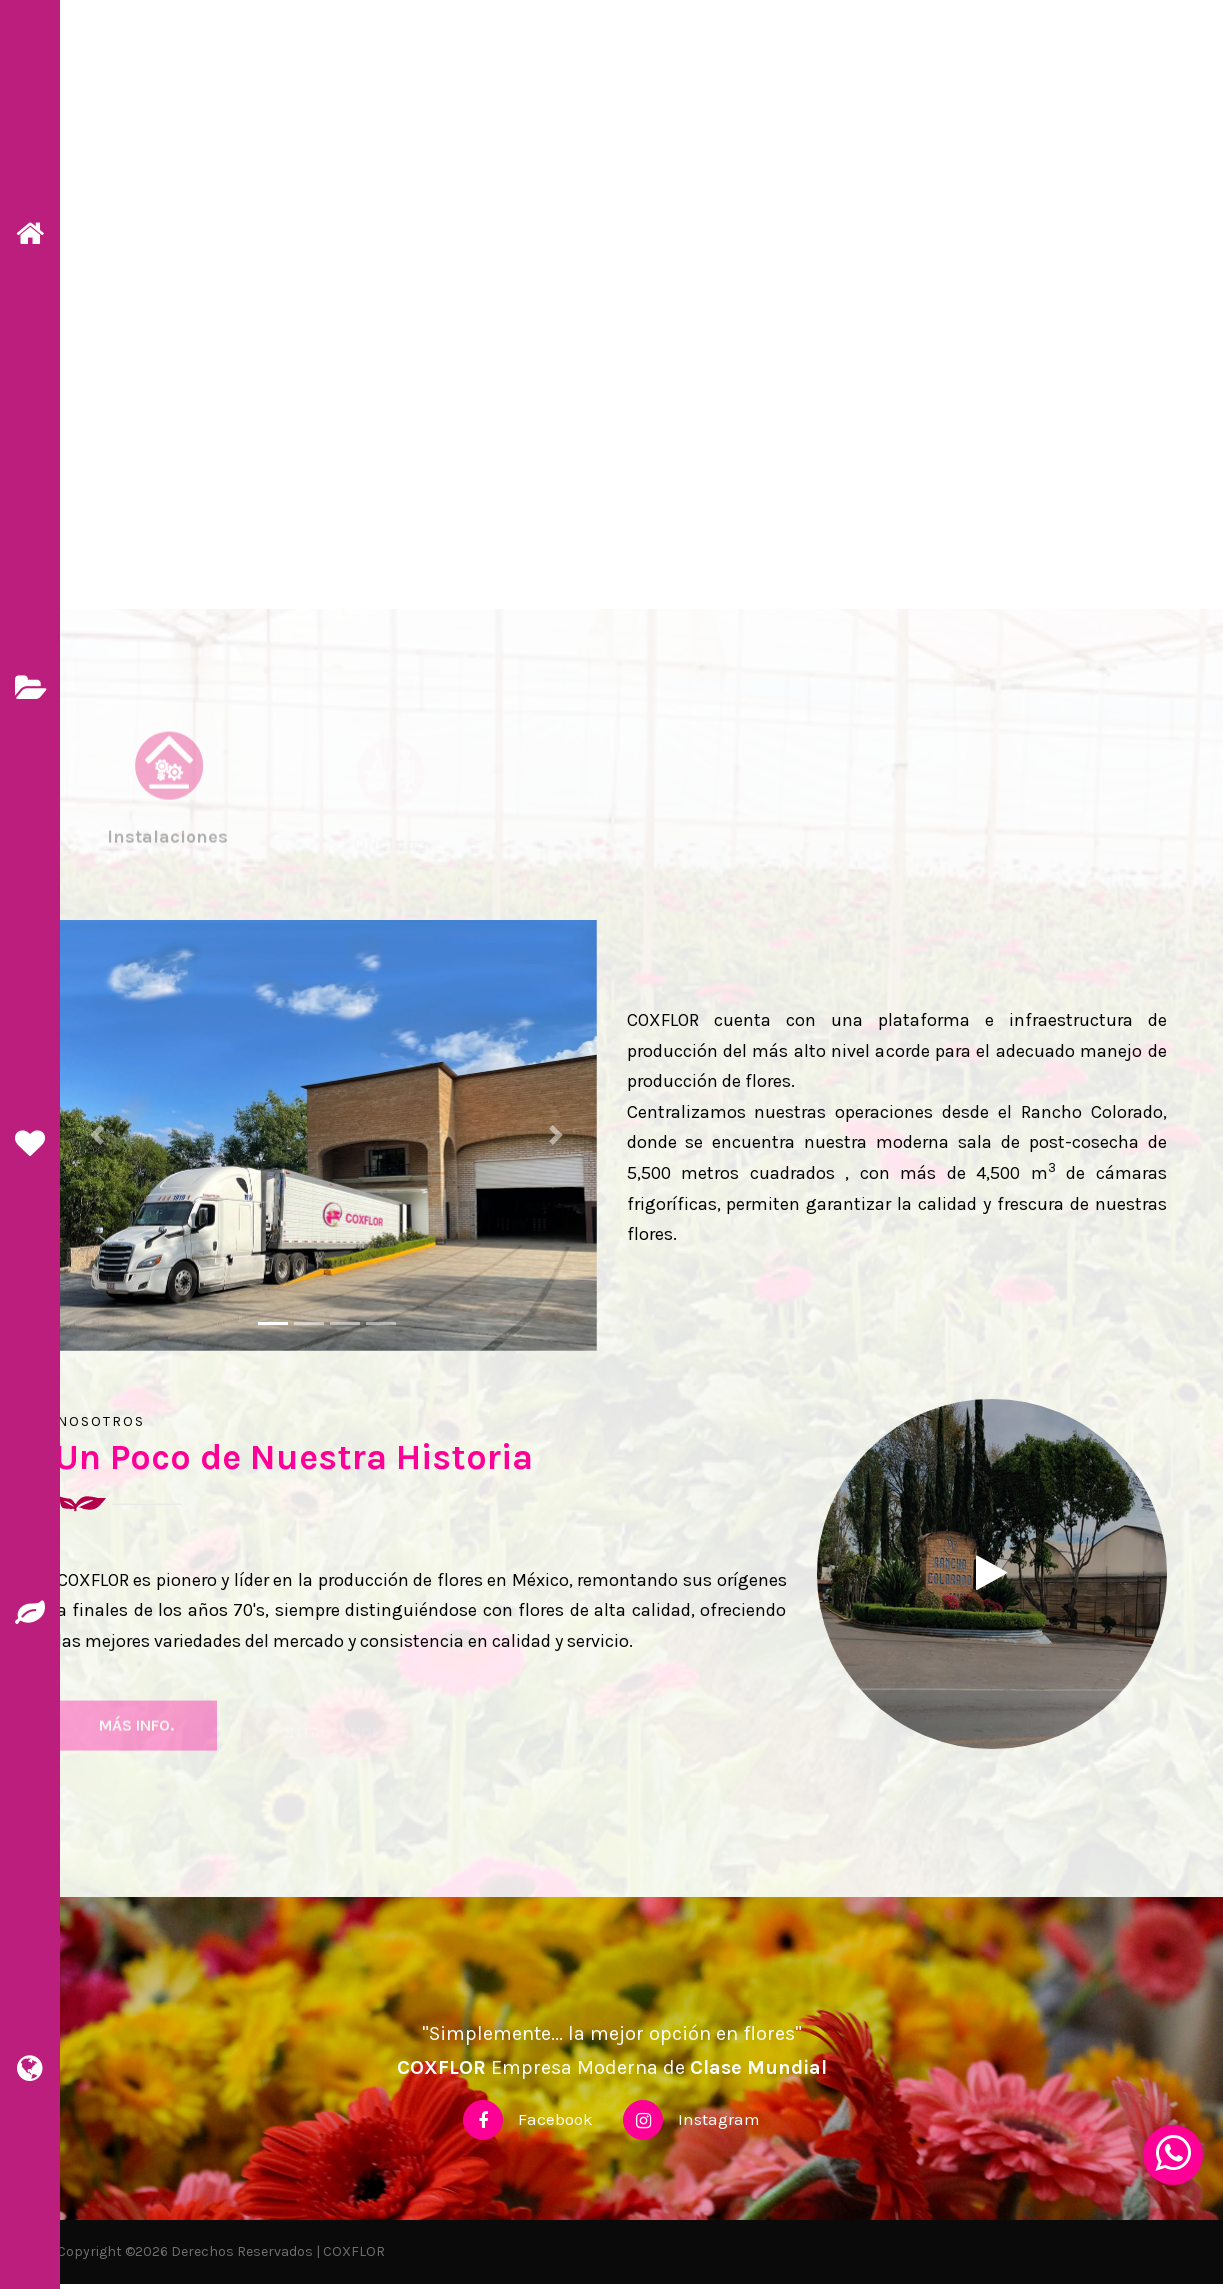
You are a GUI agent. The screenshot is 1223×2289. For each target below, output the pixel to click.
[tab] (168, 817)
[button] (97, 1140)
